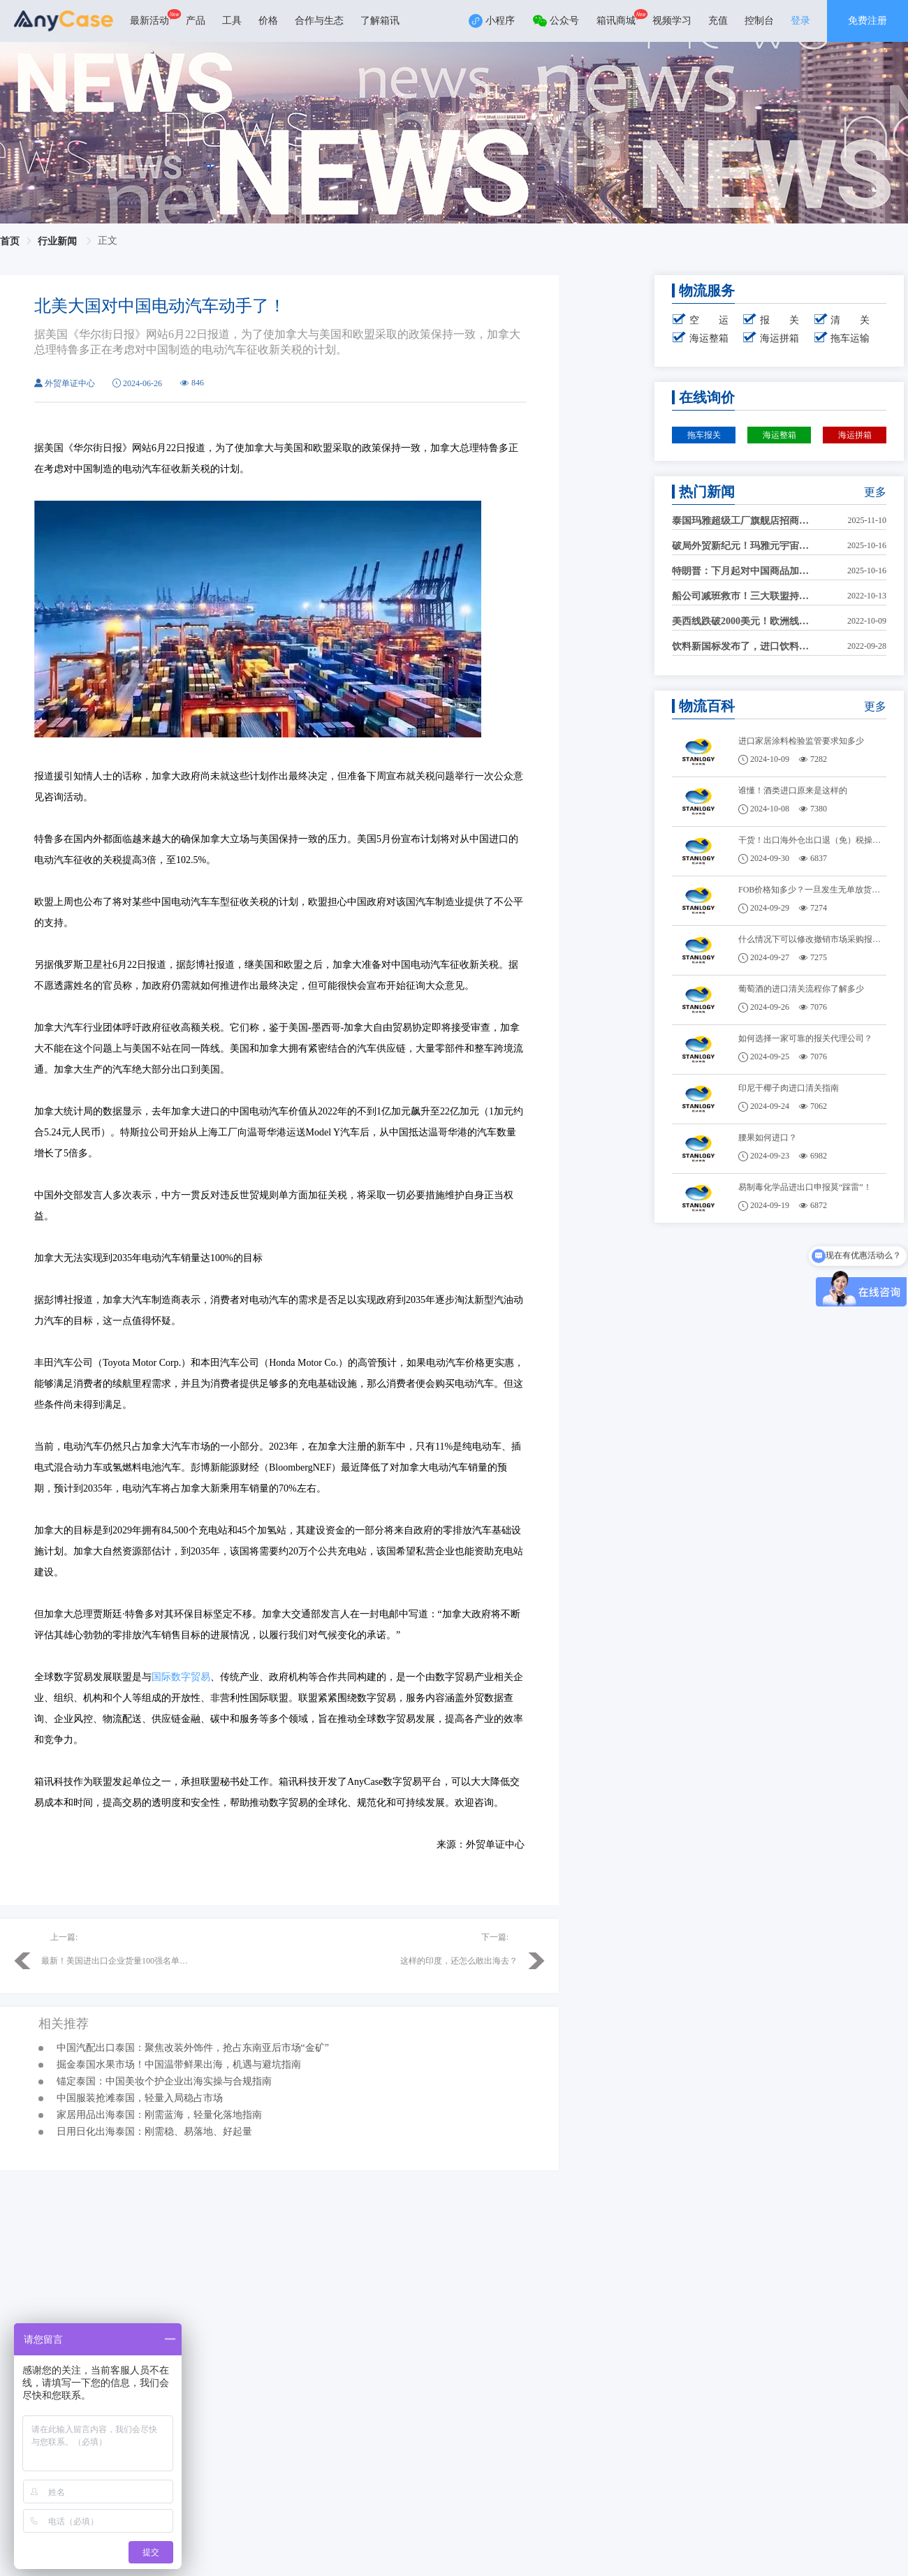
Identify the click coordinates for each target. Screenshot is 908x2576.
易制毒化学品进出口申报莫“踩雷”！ (805, 1187)
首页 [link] (10, 241)
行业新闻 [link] (59, 241)
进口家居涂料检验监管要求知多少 (801, 741)
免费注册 (867, 20)
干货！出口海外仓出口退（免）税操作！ (812, 840)
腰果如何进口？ (767, 1137)
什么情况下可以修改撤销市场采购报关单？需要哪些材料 (812, 939)
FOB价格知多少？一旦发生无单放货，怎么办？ (812, 889)
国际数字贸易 (181, 1677)
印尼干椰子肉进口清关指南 (788, 1088)
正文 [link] (107, 240)
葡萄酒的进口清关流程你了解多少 (801, 989)
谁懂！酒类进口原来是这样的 (792, 790)
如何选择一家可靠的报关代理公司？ (805, 1038)
